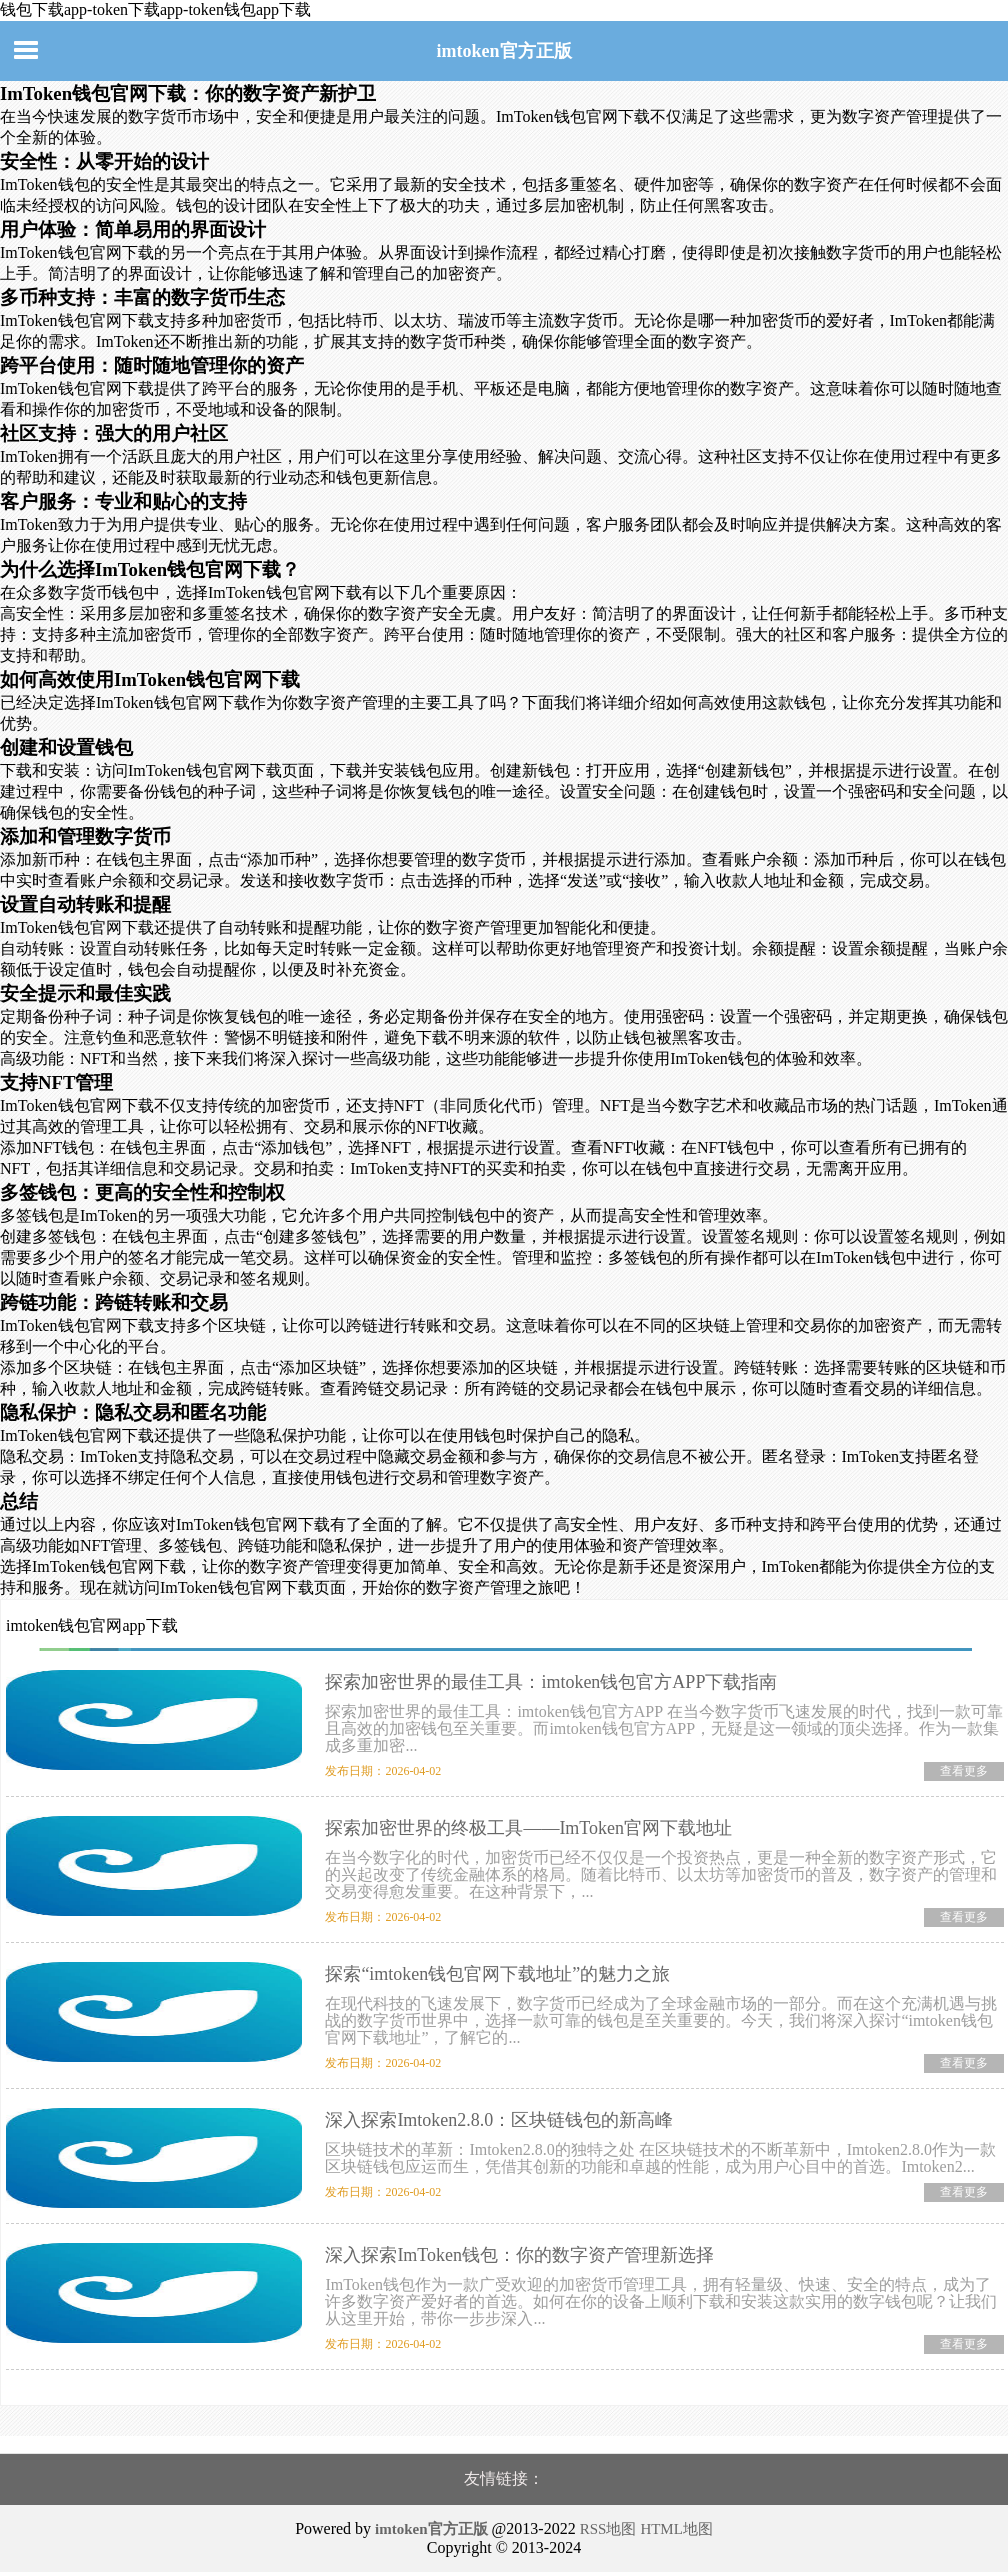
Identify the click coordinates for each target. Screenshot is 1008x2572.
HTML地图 (676, 2529)
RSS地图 (608, 2529)
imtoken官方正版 (504, 51)
